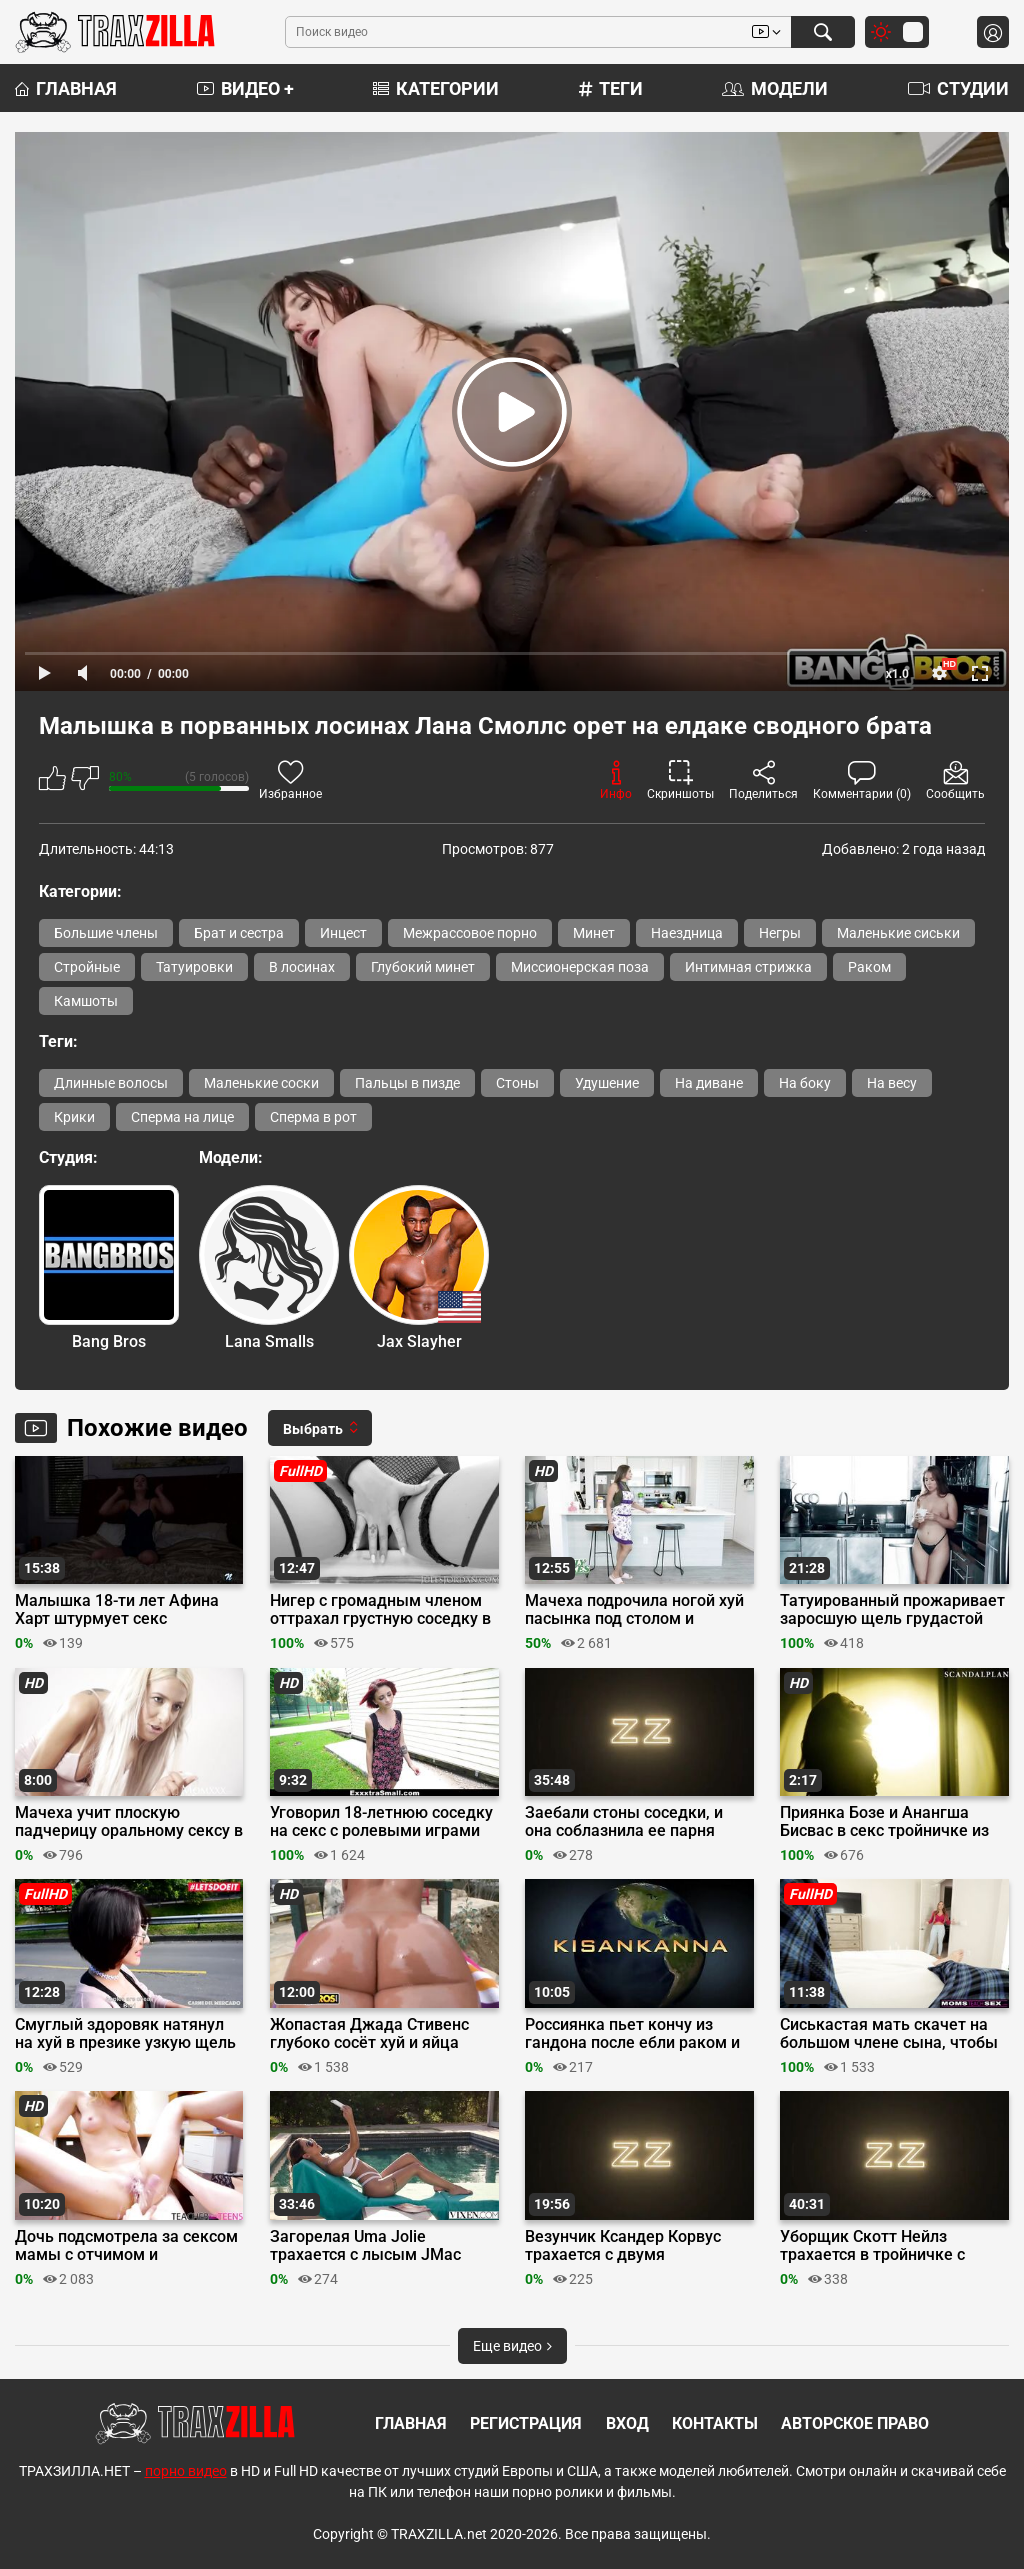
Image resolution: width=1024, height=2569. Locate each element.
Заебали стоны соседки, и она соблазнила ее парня (624, 1822)
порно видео (186, 2471)
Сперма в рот (313, 1117)
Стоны (517, 1083)
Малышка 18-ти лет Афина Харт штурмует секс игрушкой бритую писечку (117, 1610)
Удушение (607, 1083)
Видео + (245, 88)
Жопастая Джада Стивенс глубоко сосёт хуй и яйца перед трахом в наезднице (372, 2034)
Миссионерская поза (580, 967)
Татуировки (194, 967)
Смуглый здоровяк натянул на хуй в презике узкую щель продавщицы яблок (125, 2034)
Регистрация (526, 2423)
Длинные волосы (111, 1083)
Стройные (87, 967)
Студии (958, 88)
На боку (805, 1083)
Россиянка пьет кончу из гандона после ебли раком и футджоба (632, 2034)
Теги (611, 88)
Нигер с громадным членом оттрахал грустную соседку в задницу (380, 1610)
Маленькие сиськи (898, 933)
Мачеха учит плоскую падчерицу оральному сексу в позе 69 (129, 1822)
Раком (869, 967)
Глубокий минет (423, 967)
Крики (74, 1117)
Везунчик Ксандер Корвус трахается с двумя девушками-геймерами (623, 2246)
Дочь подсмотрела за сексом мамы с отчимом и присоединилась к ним (126, 2246)
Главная (66, 88)
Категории (436, 88)
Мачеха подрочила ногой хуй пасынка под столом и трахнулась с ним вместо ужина (634, 1610)
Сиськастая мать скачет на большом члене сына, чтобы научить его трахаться (889, 2034)
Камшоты (86, 1001)
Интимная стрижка (748, 967)
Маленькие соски (261, 1083)
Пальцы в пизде (407, 1083)
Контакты (715, 2423)
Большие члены (106, 933)
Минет (594, 933)
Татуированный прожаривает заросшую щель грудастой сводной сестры (892, 1610)
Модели (775, 88)
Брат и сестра (239, 933)
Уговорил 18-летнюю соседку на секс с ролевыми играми (381, 1822)
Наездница (687, 933)
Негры (780, 933)
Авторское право (855, 2423)
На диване (709, 1083)
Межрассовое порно (470, 933)
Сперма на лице (182, 1117)
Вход (627, 2423)
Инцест (343, 933)
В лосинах (302, 967)
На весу (892, 1083)
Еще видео (512, 2346)
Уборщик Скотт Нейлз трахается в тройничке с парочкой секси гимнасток (881, 2246)
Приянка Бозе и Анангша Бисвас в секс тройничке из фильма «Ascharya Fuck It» (884, 1822)
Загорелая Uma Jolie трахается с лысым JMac (365, 2246)
